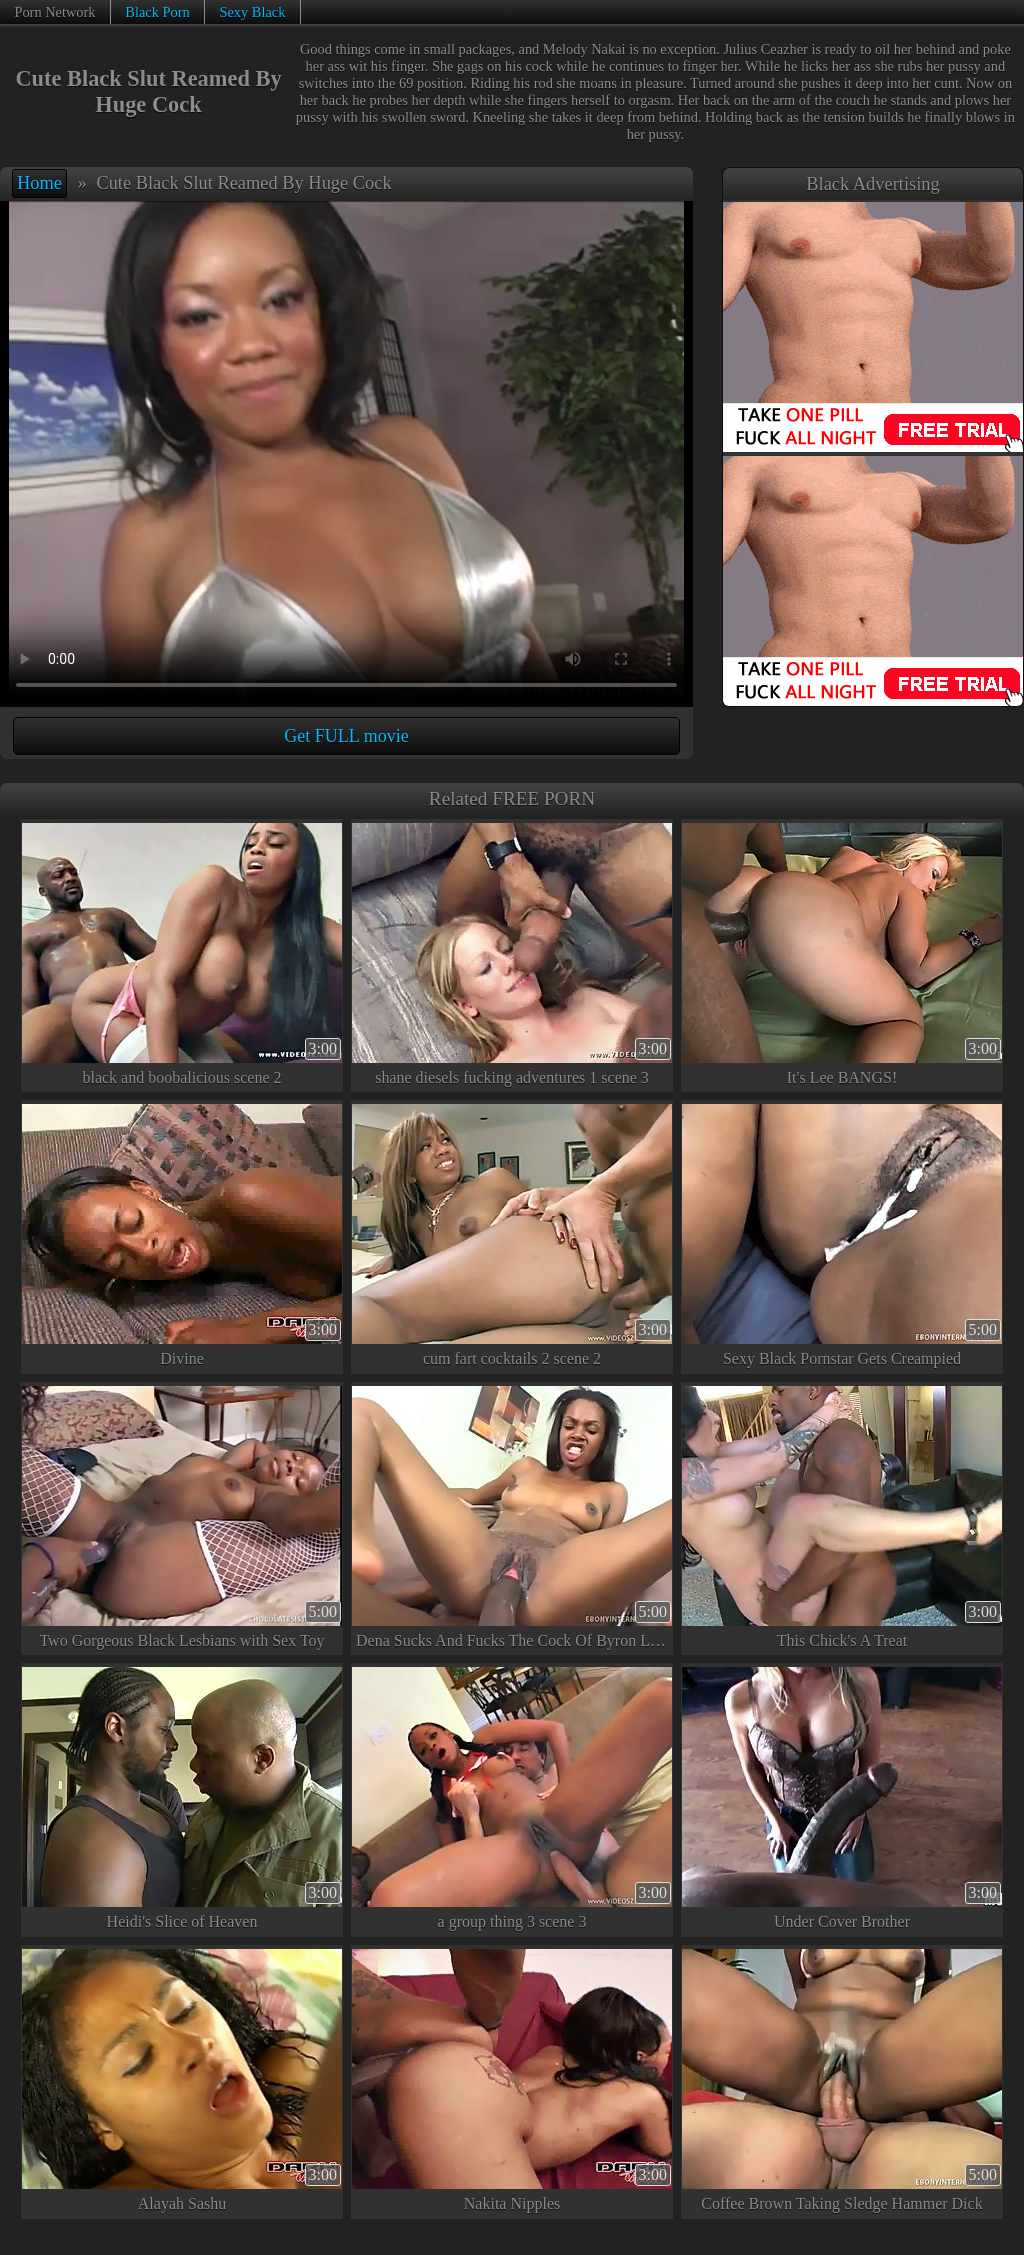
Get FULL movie (346, 736)
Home (39, 183)
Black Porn (157, 12)
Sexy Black (252, 12)
